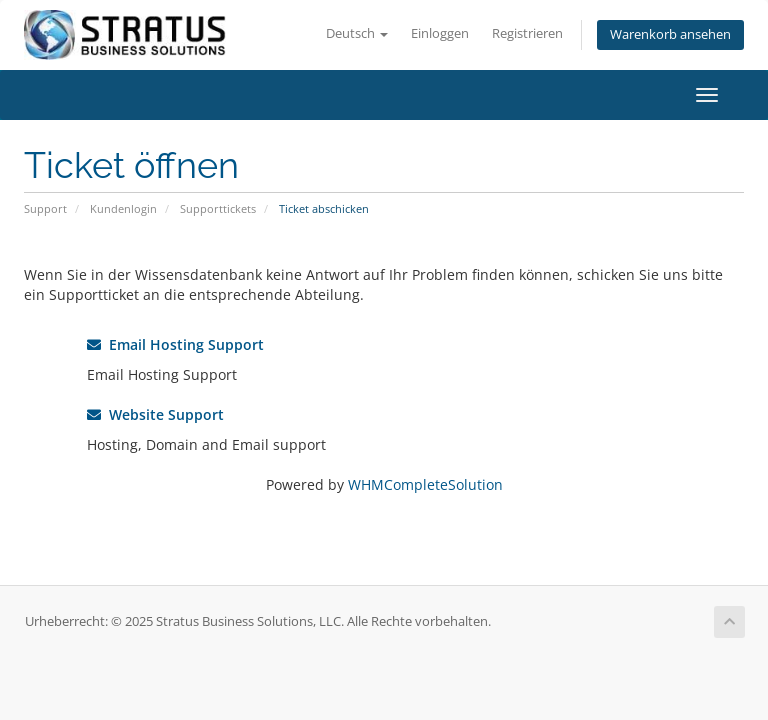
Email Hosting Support (175, 344)
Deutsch (357, 33)
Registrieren (527, 33)
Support (45, 208)
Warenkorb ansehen (670, 34)
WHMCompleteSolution (425, 484)
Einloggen (440, 33)
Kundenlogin (123, 208)
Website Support (155, 414)
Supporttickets (218, 208)
